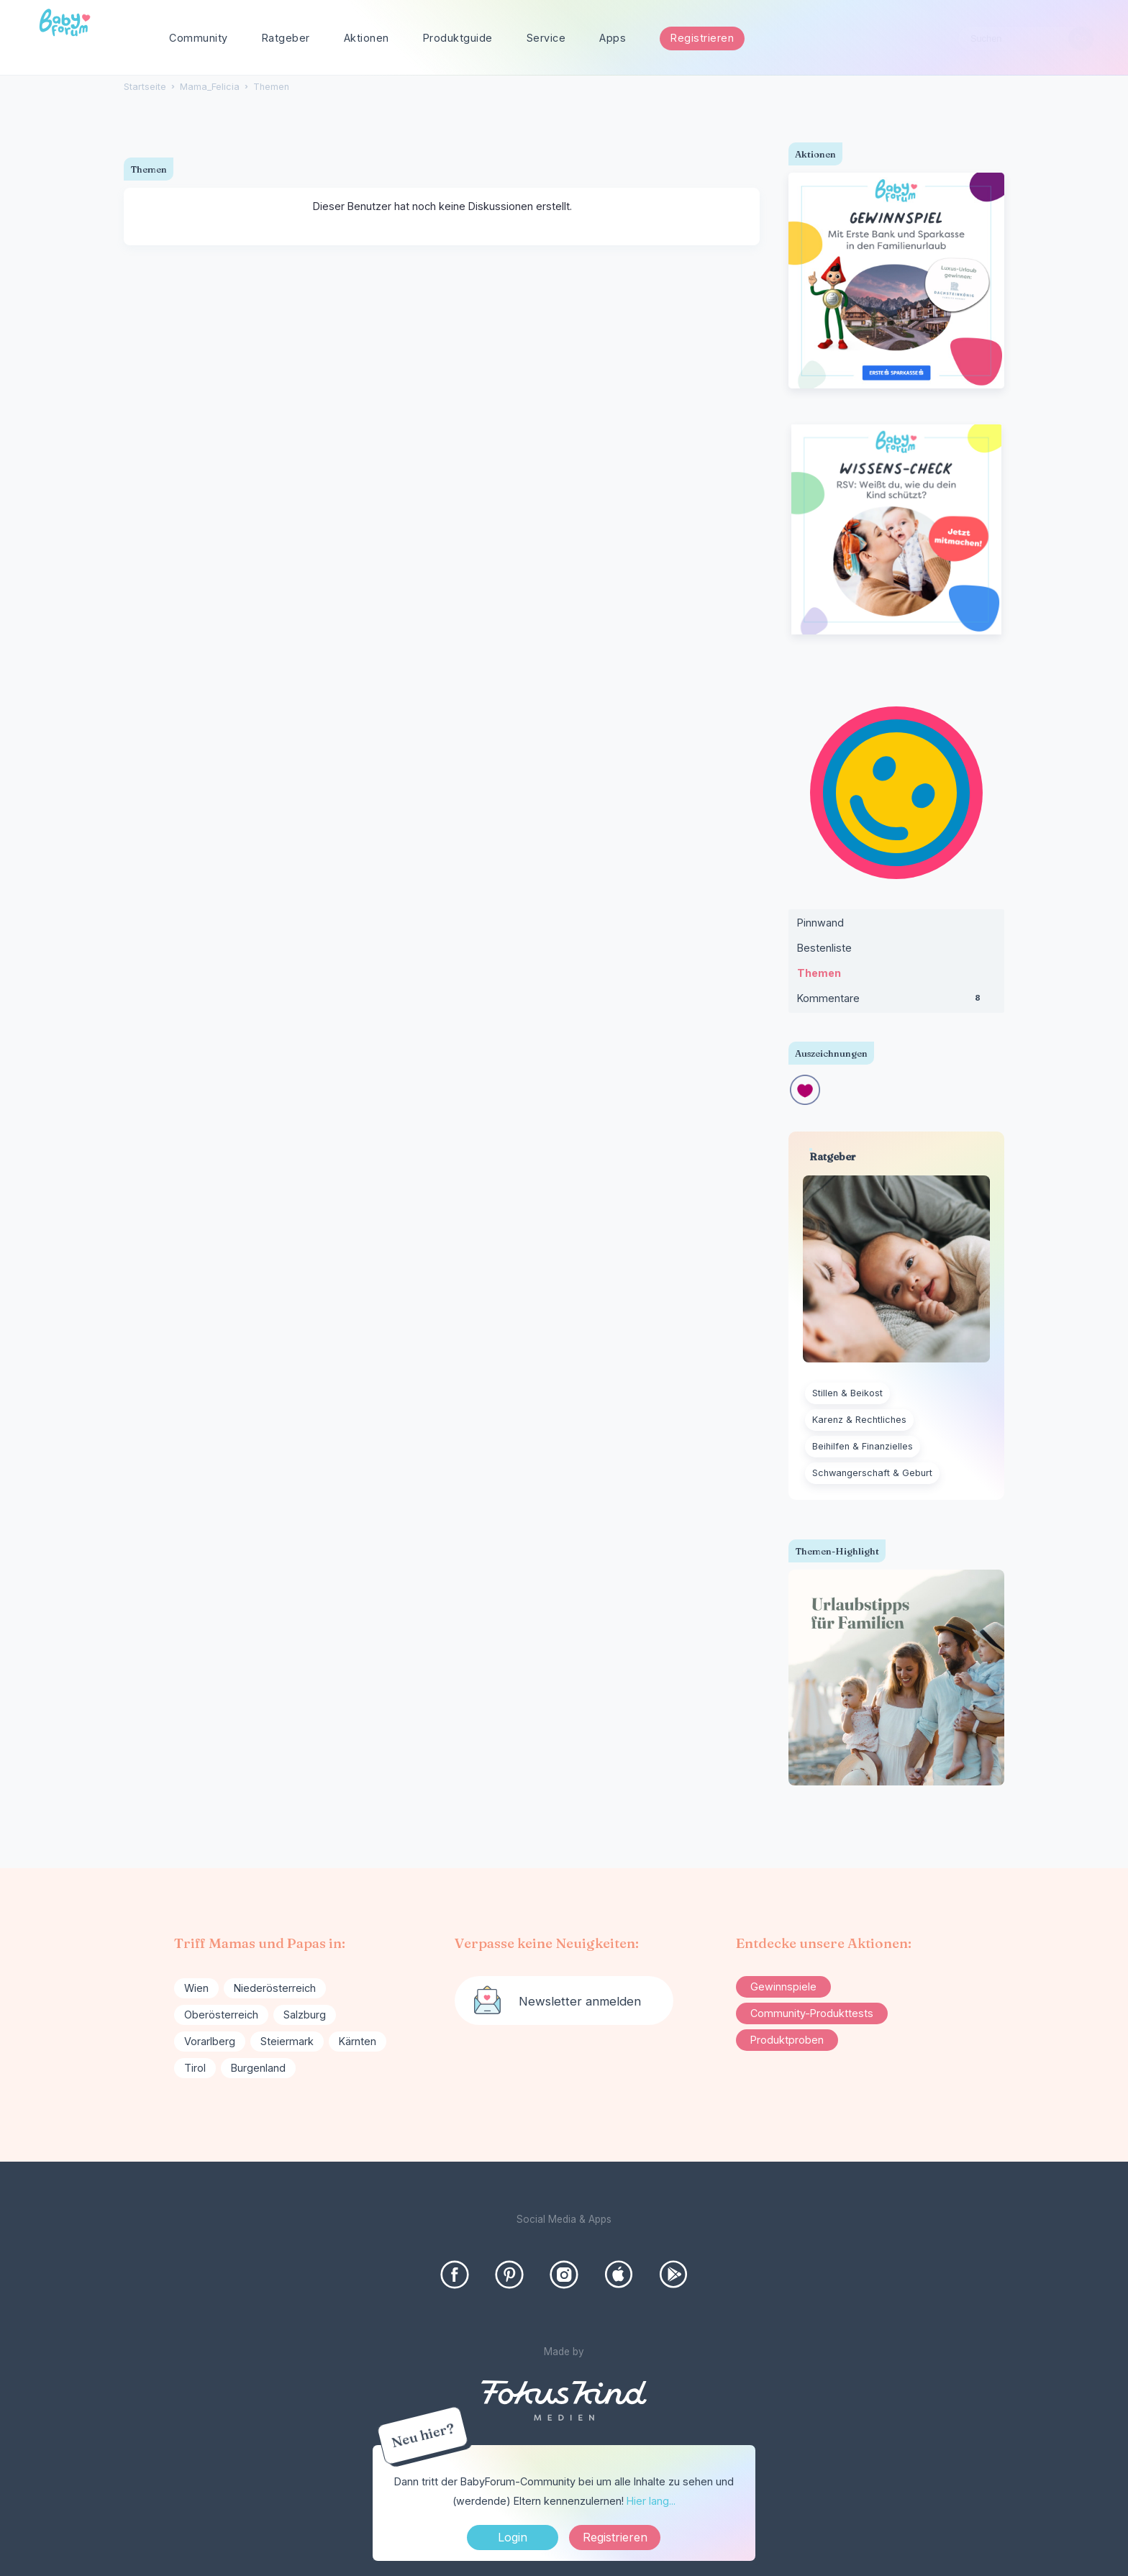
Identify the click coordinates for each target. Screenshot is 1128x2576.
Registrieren (702, 38)
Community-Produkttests (811, 2013)
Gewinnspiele (783, 1986)
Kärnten (357, 2041)
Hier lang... (651, 2501)
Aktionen (366, 38)
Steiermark (287, 2041)
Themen (819, 973)
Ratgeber (286, 38)
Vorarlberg (209, 2041)
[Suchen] (1080, 38)
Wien (196, 1988)
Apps (612, 38)
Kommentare (896, 1001)
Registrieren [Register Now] (615, 2537)
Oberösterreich (221, 2014)
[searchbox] (1025, 38)
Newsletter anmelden (580, 2001)
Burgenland (258, 2068)
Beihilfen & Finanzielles (862, 1446)
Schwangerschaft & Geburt (872, 1472)
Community (198, 38)
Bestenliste (824, 948)
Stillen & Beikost (847, 1393)
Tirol (195, 2068)
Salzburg (304, 2014)
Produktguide (458, 38)
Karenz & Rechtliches (859, 1419)
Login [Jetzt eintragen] (512, 2537)
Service (546, 38)
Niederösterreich (275, 1988)
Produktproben (787, 2040)
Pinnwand (820, 922)
